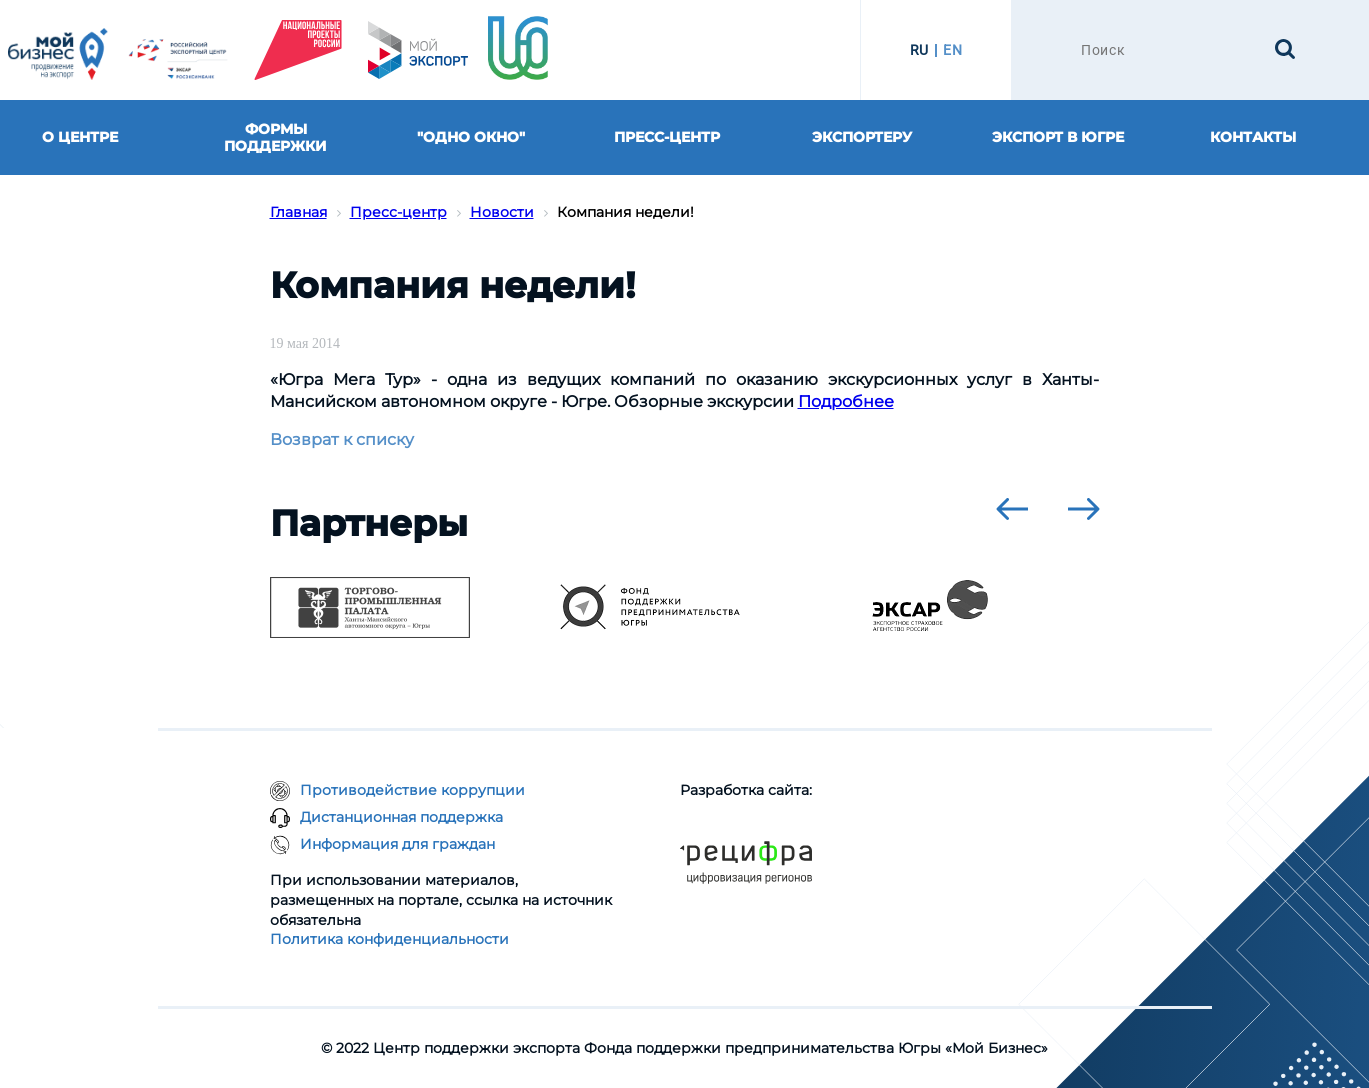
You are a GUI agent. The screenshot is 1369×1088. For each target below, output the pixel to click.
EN (952, 50)
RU (919, 50)
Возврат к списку (342, 439)
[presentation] (1012, 509)
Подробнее (846, 401)
